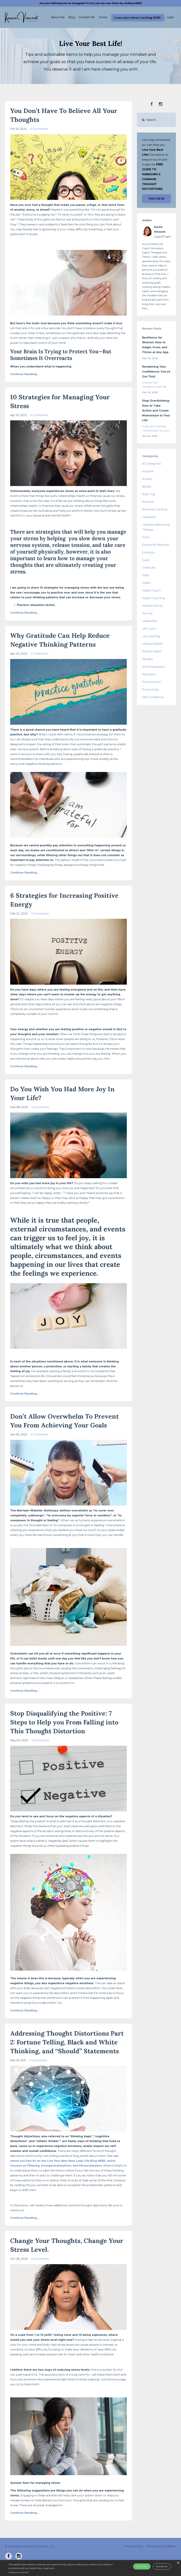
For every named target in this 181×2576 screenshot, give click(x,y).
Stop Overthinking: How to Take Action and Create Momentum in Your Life (156, 410)
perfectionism (150, 430)
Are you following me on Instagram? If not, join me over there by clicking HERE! (90, 3)
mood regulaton (153, 666)
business (148, 501)
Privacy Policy (133, 2555)
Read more (49, 2568)
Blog (71, 17)
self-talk (161, 386)
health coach (151, 590)
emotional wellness (155, 544)
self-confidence (153, 697)
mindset (147, 382)
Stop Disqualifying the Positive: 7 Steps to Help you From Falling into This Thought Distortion (67, 1722)
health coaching (153, 598)
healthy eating (152, 605)
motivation (149, 674)
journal (147, 613)
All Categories (151, 463)
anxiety (147, 479)
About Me (57, 17)
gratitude (148, 567)
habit (145, 575)
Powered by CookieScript (18, 2572)
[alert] (90, 2568)
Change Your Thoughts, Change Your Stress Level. (61, 2253)
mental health (152, 651)
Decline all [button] (162, 2566)
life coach (149, 628)
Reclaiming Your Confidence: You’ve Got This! (156, 371)
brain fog (148, 494)
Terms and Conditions (161, 2555)
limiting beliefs (152, 643)
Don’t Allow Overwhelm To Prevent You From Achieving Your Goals (67, 1420)
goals (145, 426)
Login (170, 17)
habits (146, 583)
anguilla (147, 471)
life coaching (158, 426)
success (164, 430)
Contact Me (87, 17)
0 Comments (39, 128)
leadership (149, 621)
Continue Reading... (24, 374)
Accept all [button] (141, 2566)
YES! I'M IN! (156, 198)
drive (145, 537)
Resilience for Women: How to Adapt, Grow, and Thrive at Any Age (155, 345)
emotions (148, 552)
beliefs (146, 486)
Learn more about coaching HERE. (137, 17)
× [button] (178, 2563)
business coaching (154, 509)
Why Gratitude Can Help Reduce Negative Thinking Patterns (62, 639)
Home (103, 17)
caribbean (149, 517)
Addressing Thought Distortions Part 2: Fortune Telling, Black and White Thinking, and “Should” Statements (64, 2046)
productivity (150, 689)
